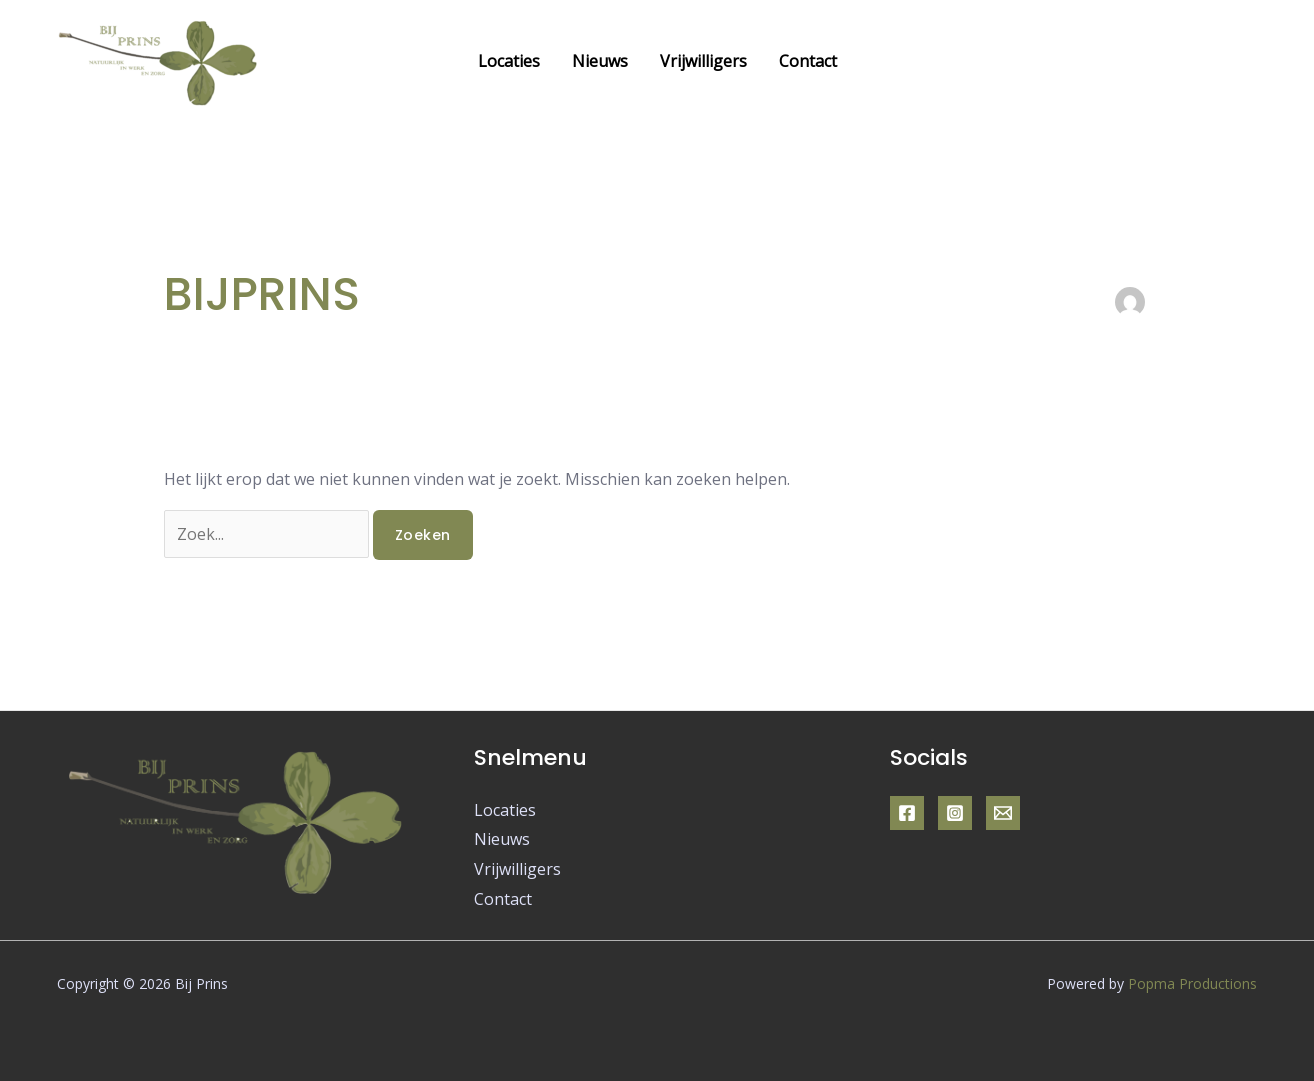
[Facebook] (907, 813)
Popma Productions (1192, 983)
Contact (808, 61)
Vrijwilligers (703, 61)
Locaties (509, 61)
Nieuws (600, 61)
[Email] (1003, 813)
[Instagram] (955, 813)
